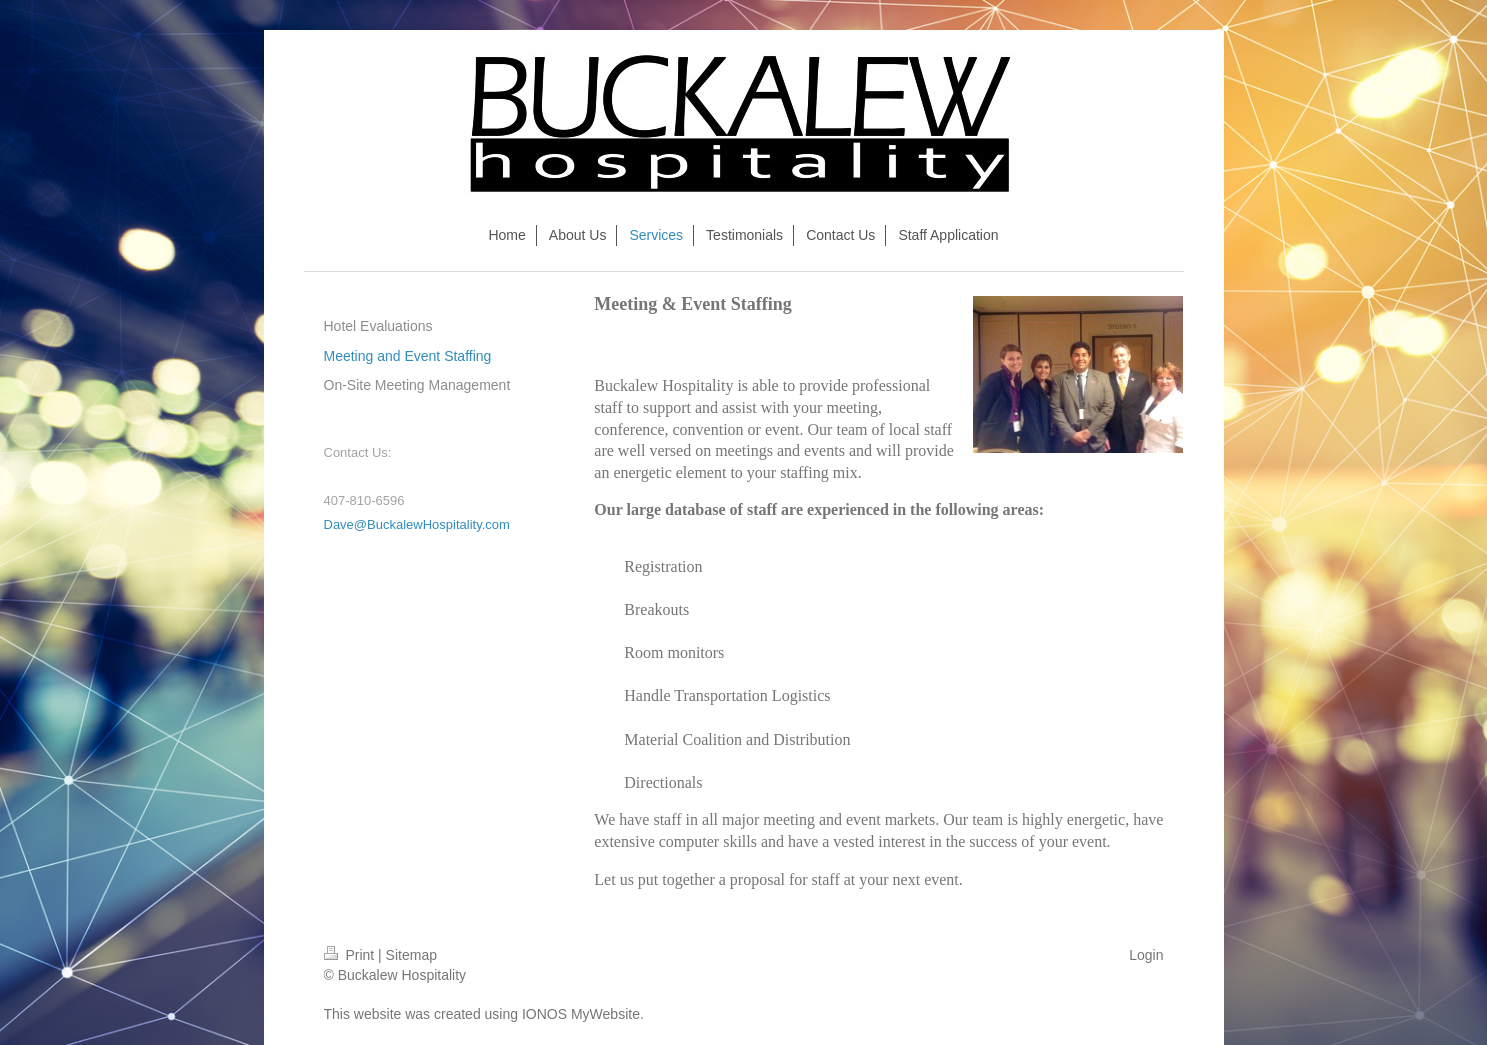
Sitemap (411, 955)
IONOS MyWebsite (581, 1014)
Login (1146, 955)
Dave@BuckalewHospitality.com (417, 524)
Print (351, 955)
